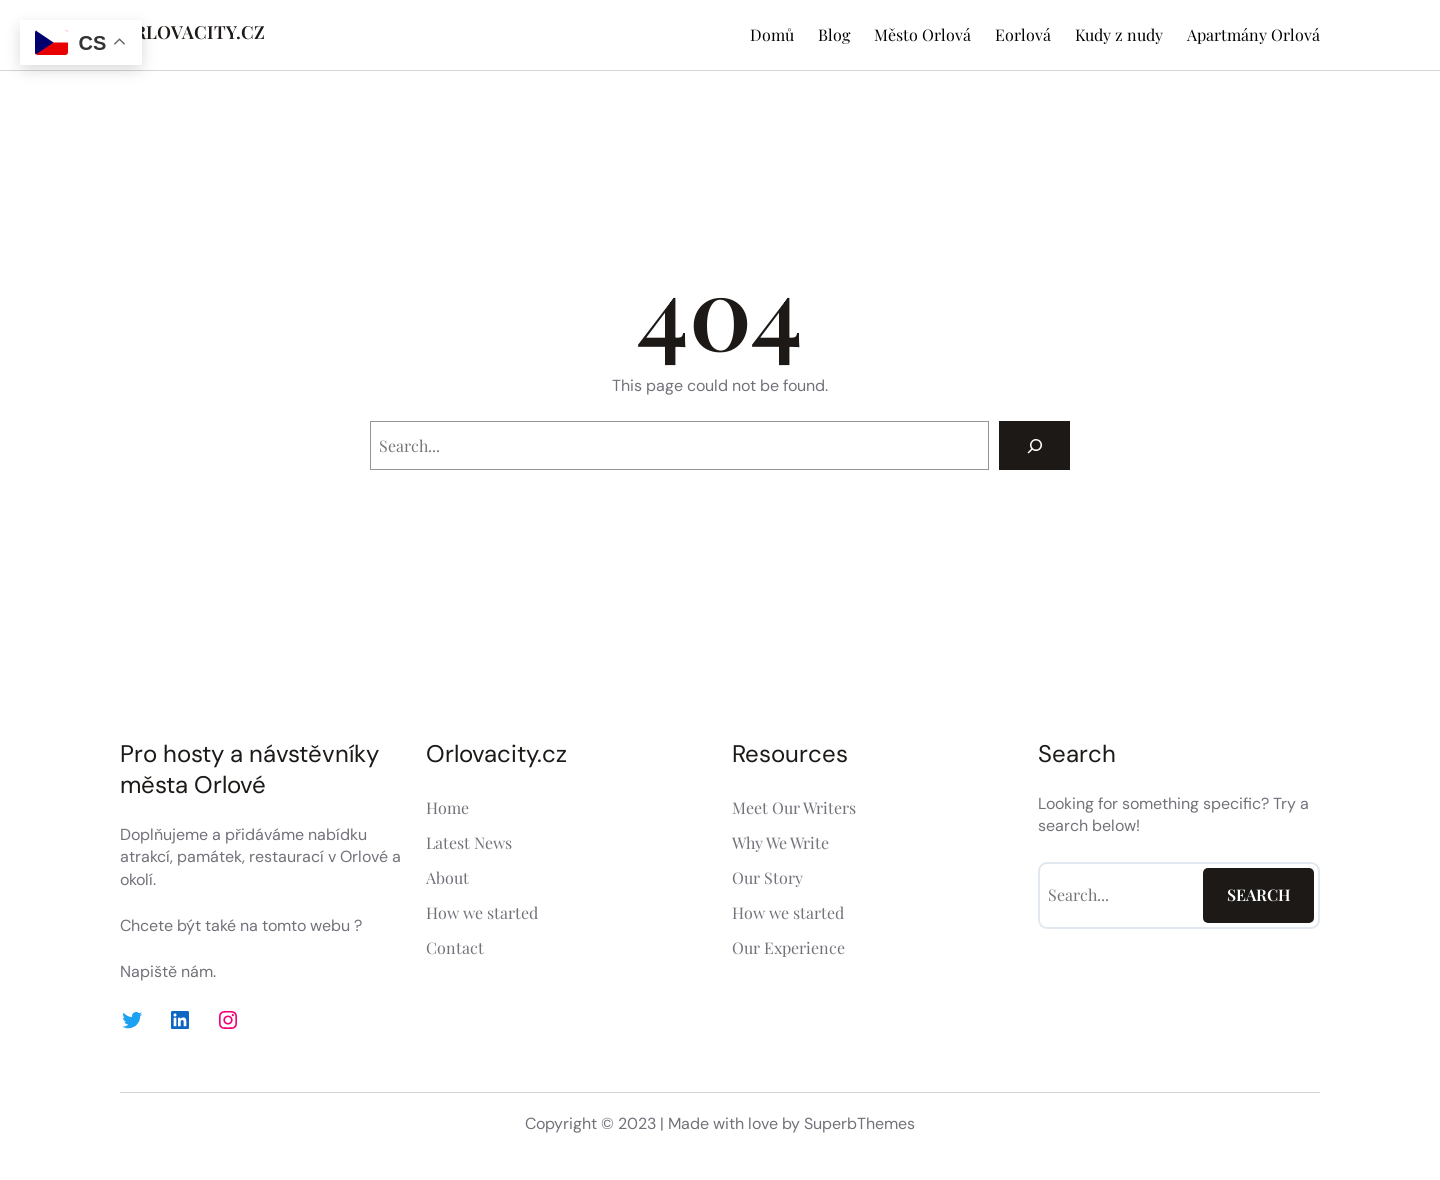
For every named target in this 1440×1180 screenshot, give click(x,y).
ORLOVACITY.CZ (192, 32)
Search (1259, 894)
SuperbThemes (859, 1123)
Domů (772, 34)
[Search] (1034, 445)
